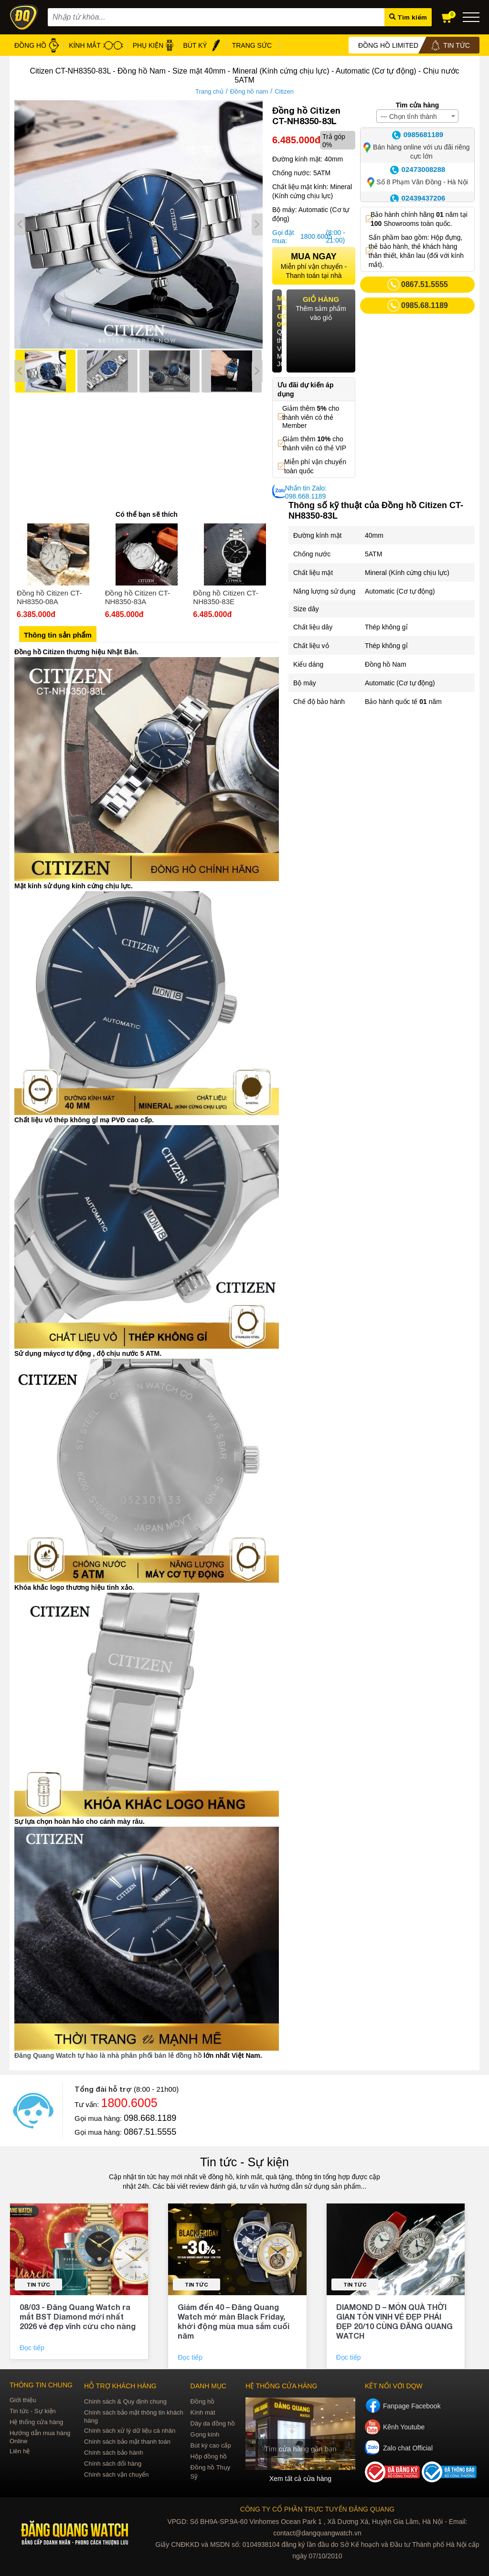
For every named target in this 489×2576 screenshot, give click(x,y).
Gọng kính (205, 2434)
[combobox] (417, 116)
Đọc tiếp (33, 2348)
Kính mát (203, 2412)
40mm (374, 535)
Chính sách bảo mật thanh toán (127, 2441)
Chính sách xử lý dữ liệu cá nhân (129, 2430)
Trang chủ (209, 91)
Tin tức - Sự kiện (244, 2162)
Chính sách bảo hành (113, 2452)
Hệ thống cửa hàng (36, 2422)
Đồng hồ (203, 2401)
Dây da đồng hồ (213, 2423)
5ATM (373, 554)
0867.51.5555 (150, 2132)
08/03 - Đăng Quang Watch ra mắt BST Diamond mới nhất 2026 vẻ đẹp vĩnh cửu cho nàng (78, 2316)
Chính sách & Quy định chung (125, 2401)
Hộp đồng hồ (209, 2456)
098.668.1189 (150, 2118)
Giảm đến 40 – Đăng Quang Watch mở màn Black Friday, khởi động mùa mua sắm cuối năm (233, 2321)
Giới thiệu (23, 2400)
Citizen (284, 91)
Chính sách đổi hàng (112, 2463)
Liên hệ (20, 2451)
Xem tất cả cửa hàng (300, 2478)
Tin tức (38, 2284)
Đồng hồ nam (249, 91)
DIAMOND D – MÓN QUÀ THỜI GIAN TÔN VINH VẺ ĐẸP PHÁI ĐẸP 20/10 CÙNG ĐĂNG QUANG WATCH (394, 2321)
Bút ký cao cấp (211, 2445)
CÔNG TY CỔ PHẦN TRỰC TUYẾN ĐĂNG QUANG (317, 2509)
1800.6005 (311, 236)
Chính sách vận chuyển (116, 2474)
